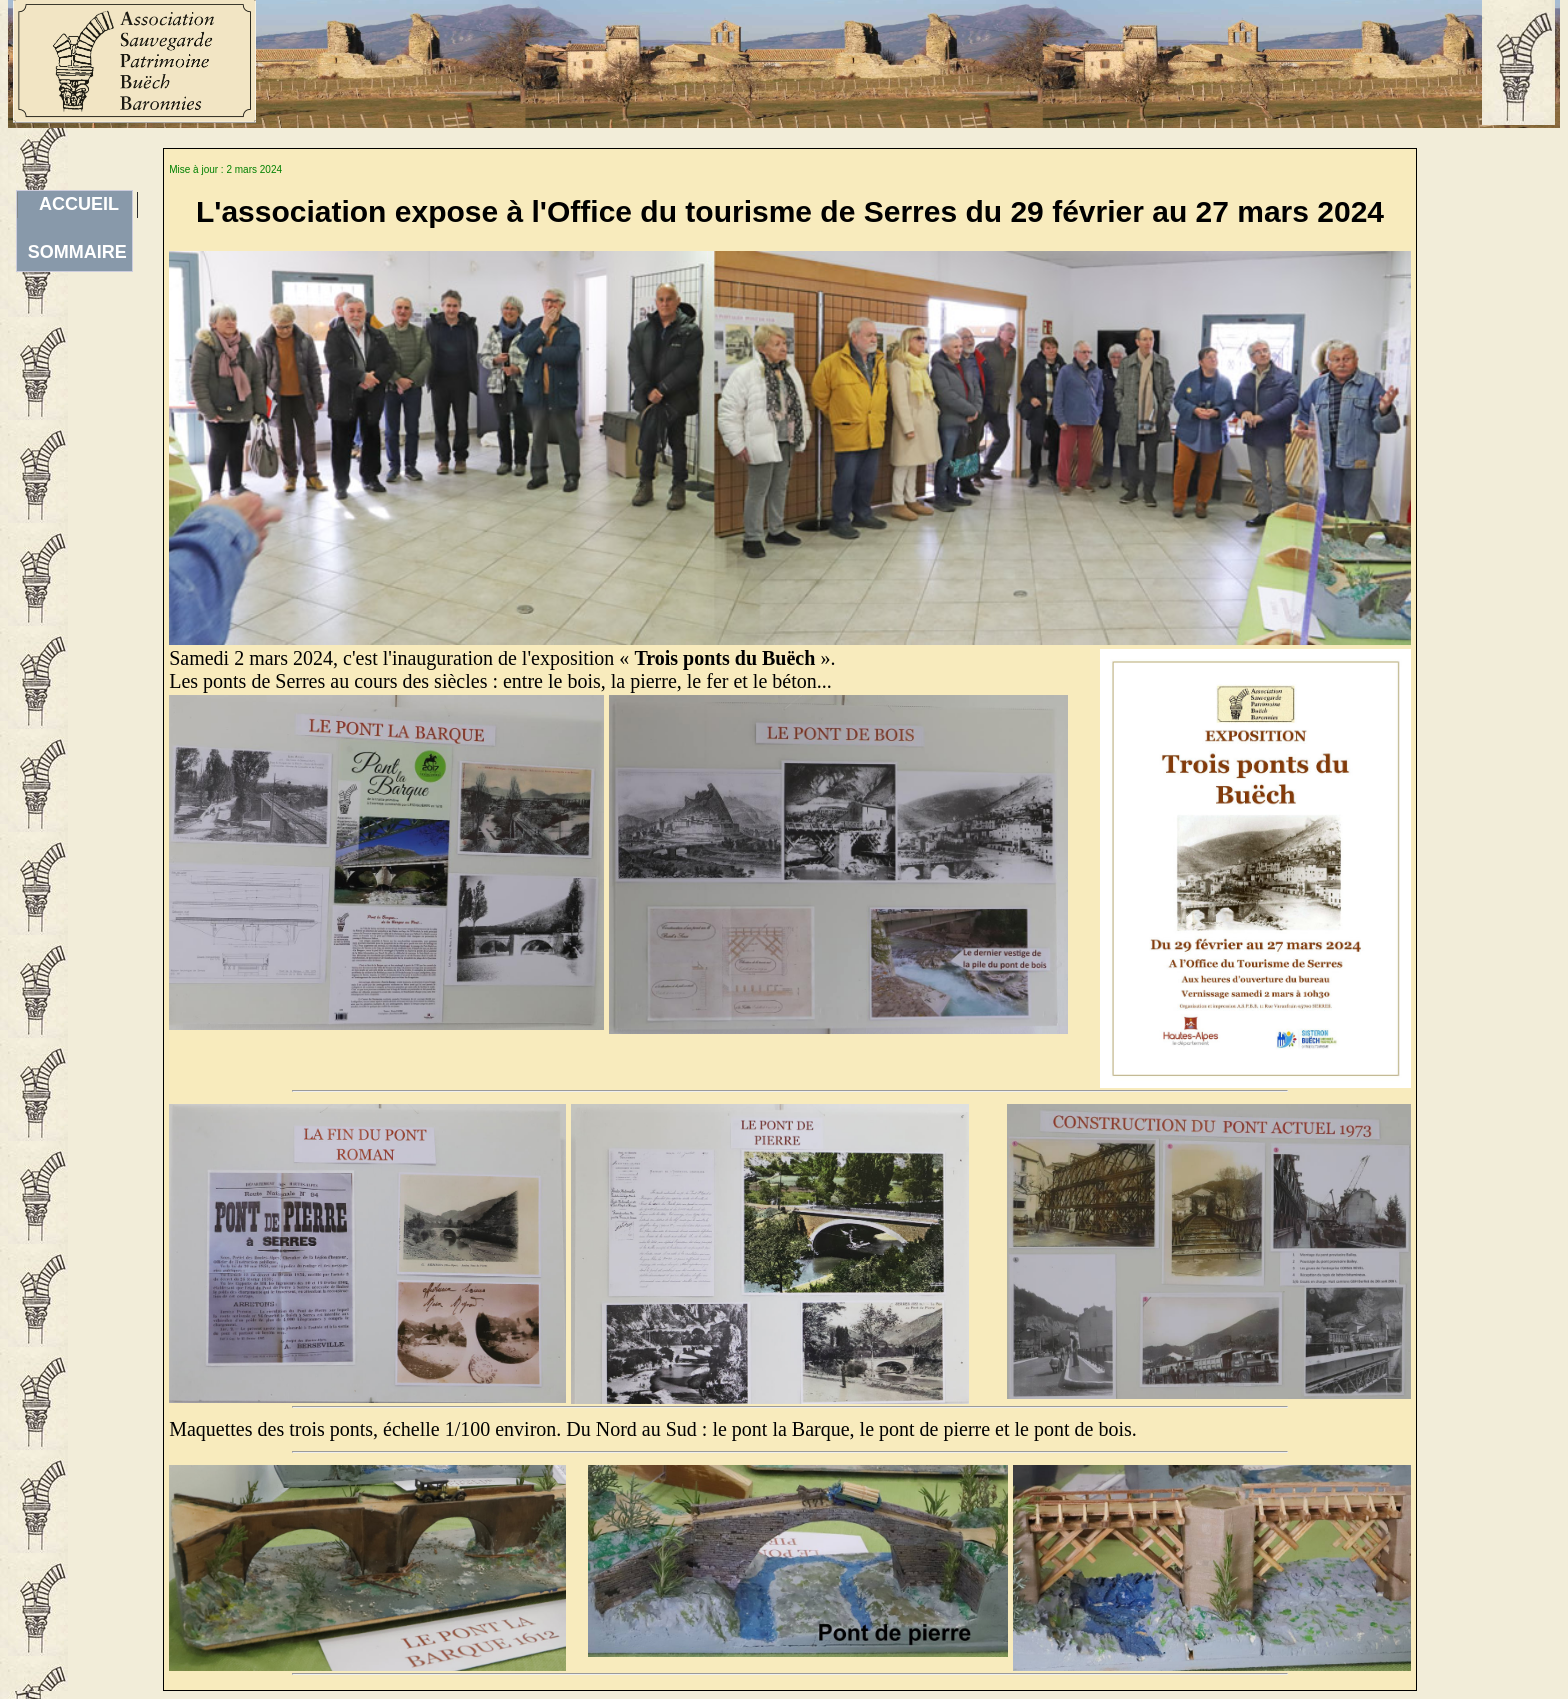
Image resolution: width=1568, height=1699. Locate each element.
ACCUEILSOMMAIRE (77, 206)
